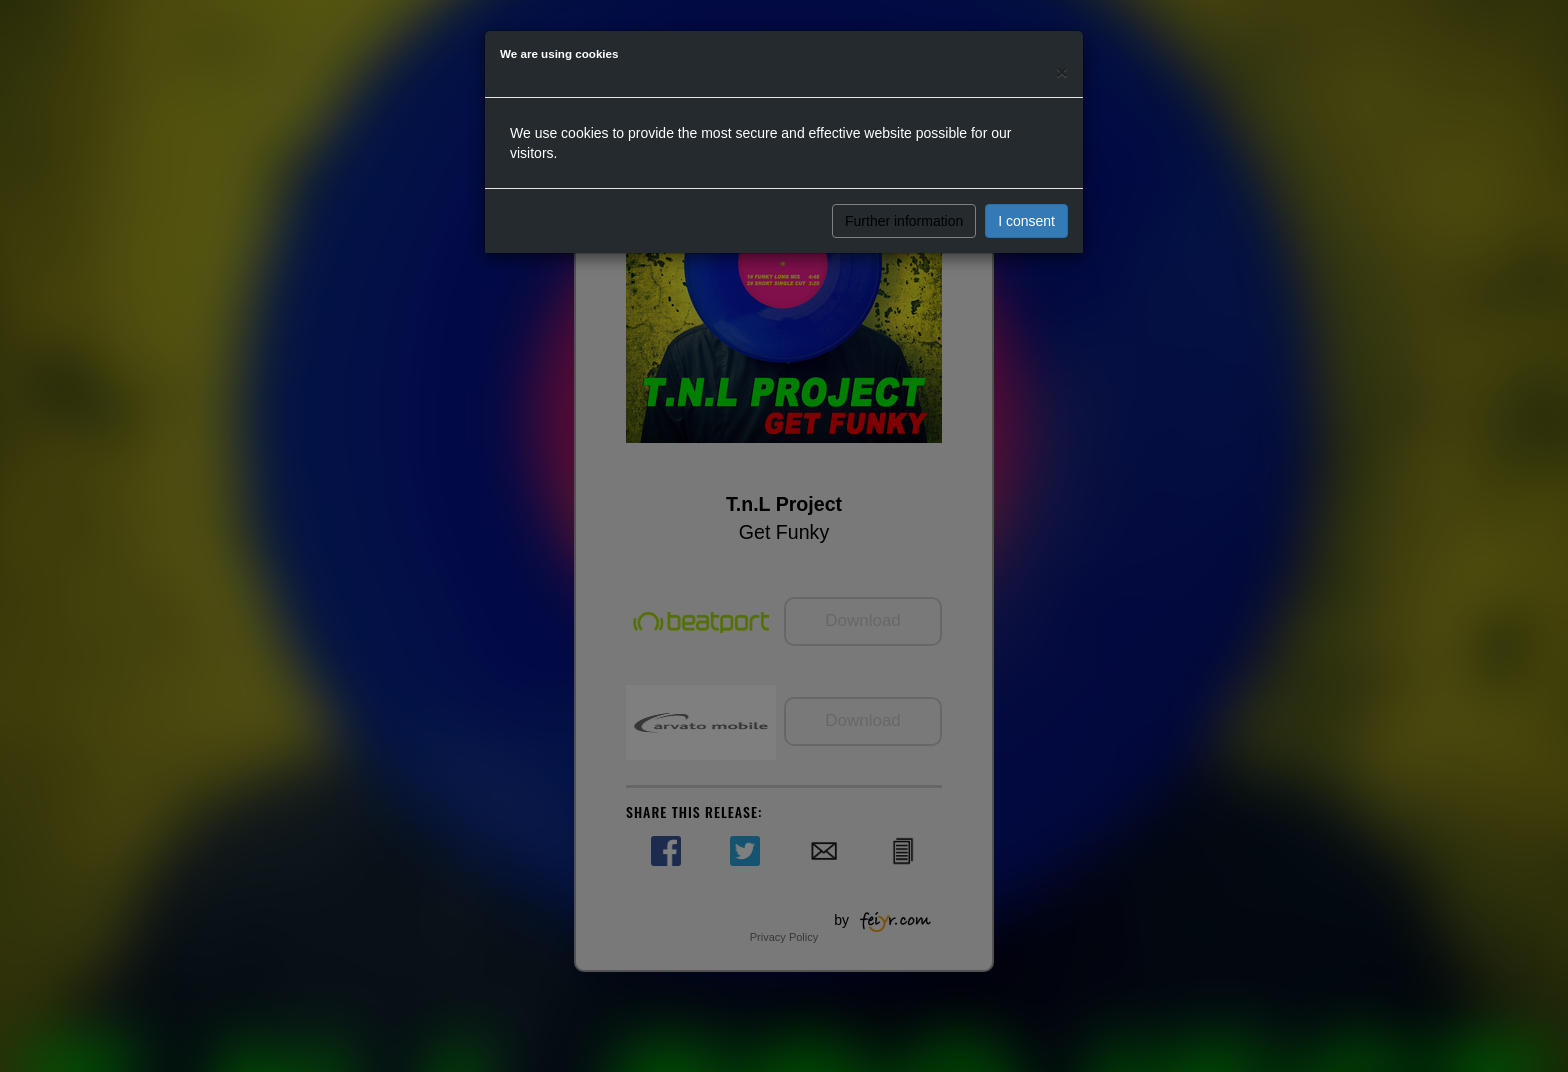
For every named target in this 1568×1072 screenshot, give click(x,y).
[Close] (1062, 71)
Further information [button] (904, 221)
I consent (1026, 221)
